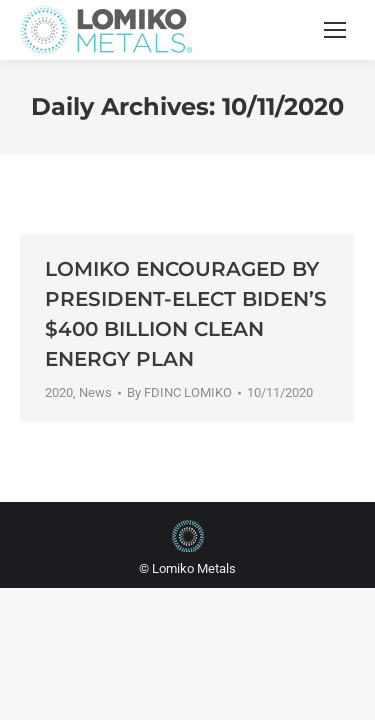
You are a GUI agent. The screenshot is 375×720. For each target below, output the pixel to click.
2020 (59, 392)
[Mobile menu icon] (335, 30)
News (95, 392)
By (179, 392)
